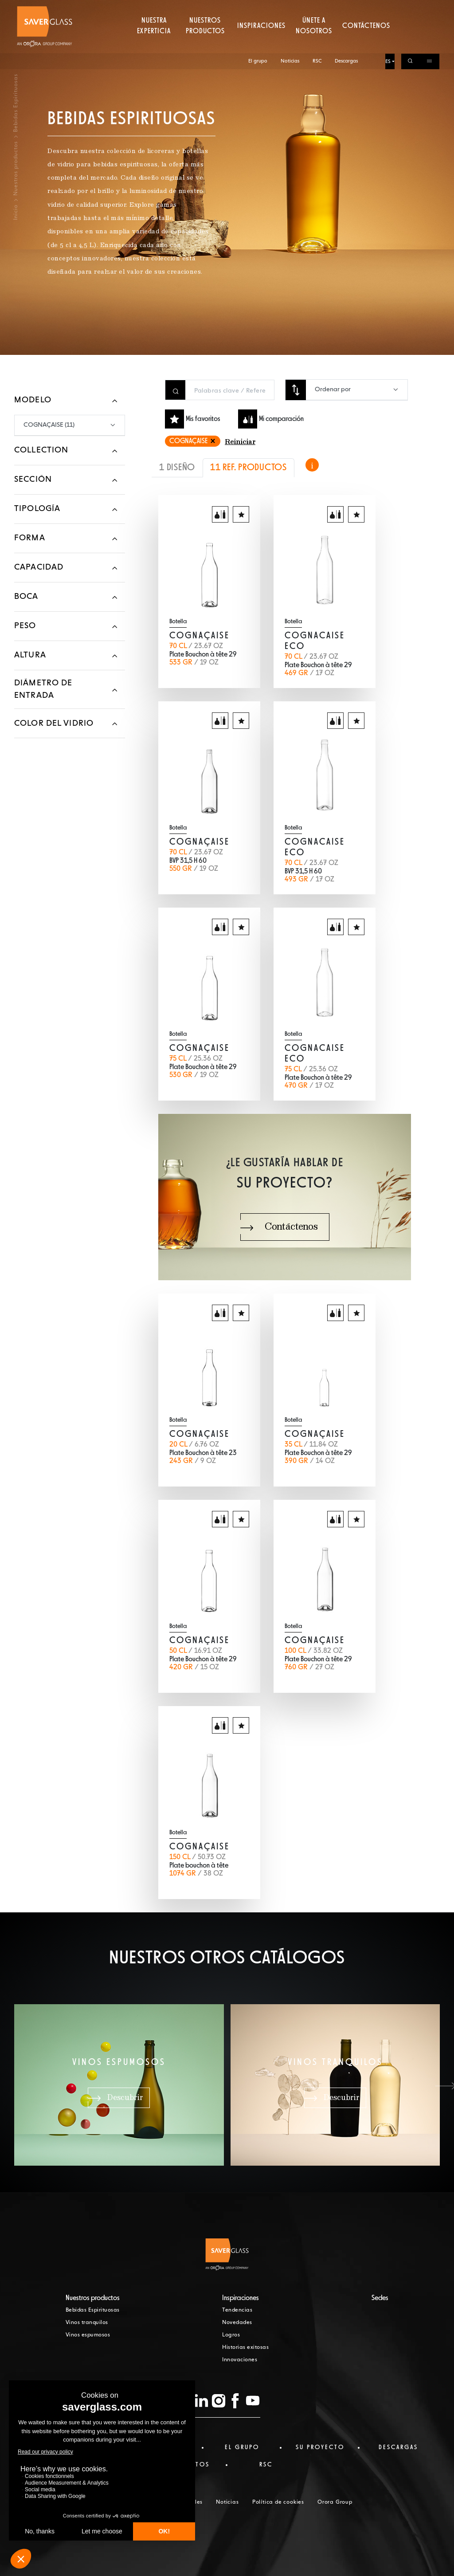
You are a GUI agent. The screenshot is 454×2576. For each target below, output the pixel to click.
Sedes (380, 2298)
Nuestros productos (205, 42)
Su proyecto (320, 2447)
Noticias (290, 7)
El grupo (258, 7)
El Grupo (242, 2447)
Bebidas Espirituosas (93, 2310)
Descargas (346, 7)
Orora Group (334, 2502)
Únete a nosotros (314, 42)
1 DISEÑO (177, 467)
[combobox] (356, 390)
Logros (231, 2335)
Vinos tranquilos (87, 2322)
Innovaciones (239, 2360)
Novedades (237, 2322)
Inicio (16, 212)
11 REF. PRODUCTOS (248, 467)
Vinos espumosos (88, 2335)
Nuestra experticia (153, 42)
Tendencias (237, 2310)
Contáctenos (367, 42)
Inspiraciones (262, 42)
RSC (317, 7)
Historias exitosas (245, 2347)
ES (388, 8)
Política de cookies (278, 2502)
